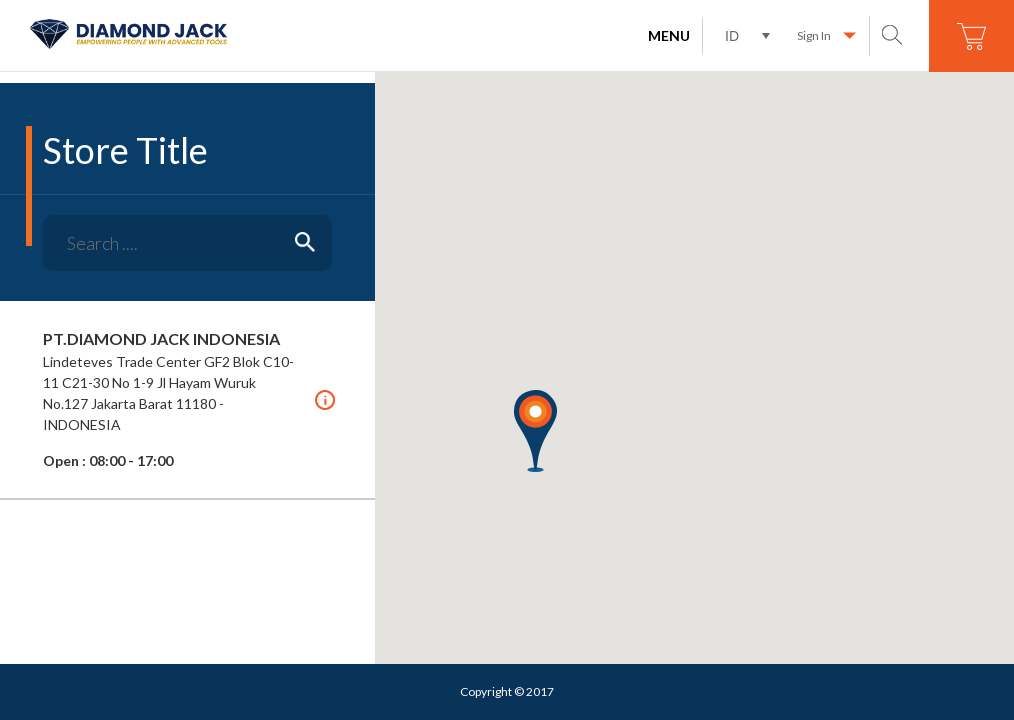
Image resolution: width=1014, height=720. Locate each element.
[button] (535, 431)
